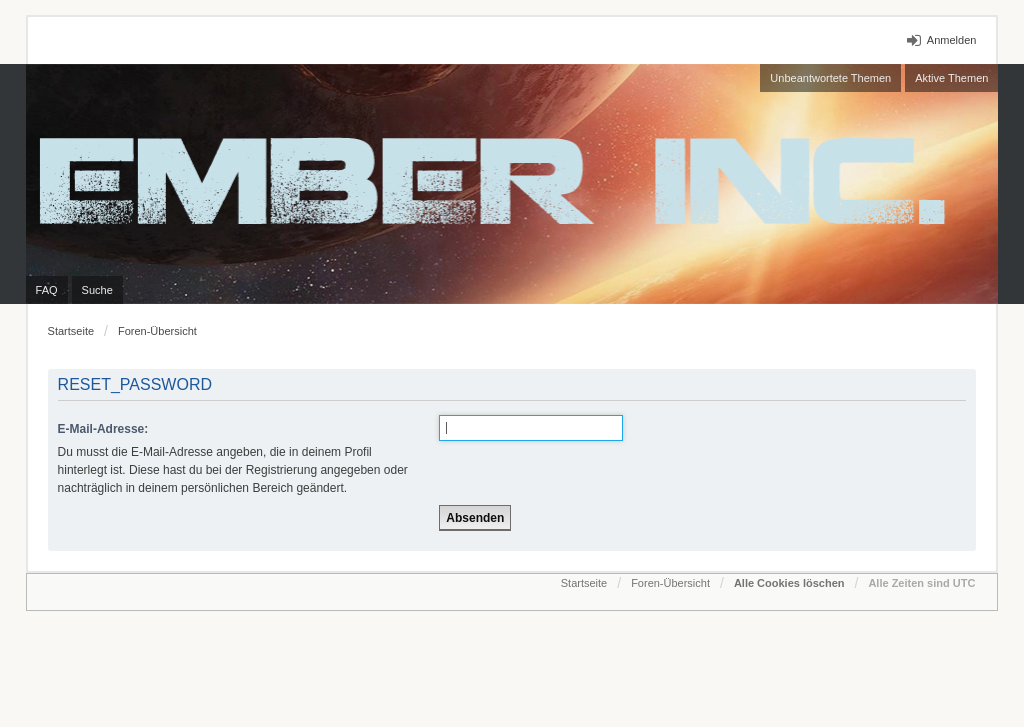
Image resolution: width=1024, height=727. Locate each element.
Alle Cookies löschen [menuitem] (789, 583)
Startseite (71, 331)
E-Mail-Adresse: (103, 429)
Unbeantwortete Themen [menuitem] (830, 78)
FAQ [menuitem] (47, 290)
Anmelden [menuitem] (952, 40)
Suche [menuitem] (97, 290)
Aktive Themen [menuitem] (951, 78)
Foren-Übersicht (157, 331)
